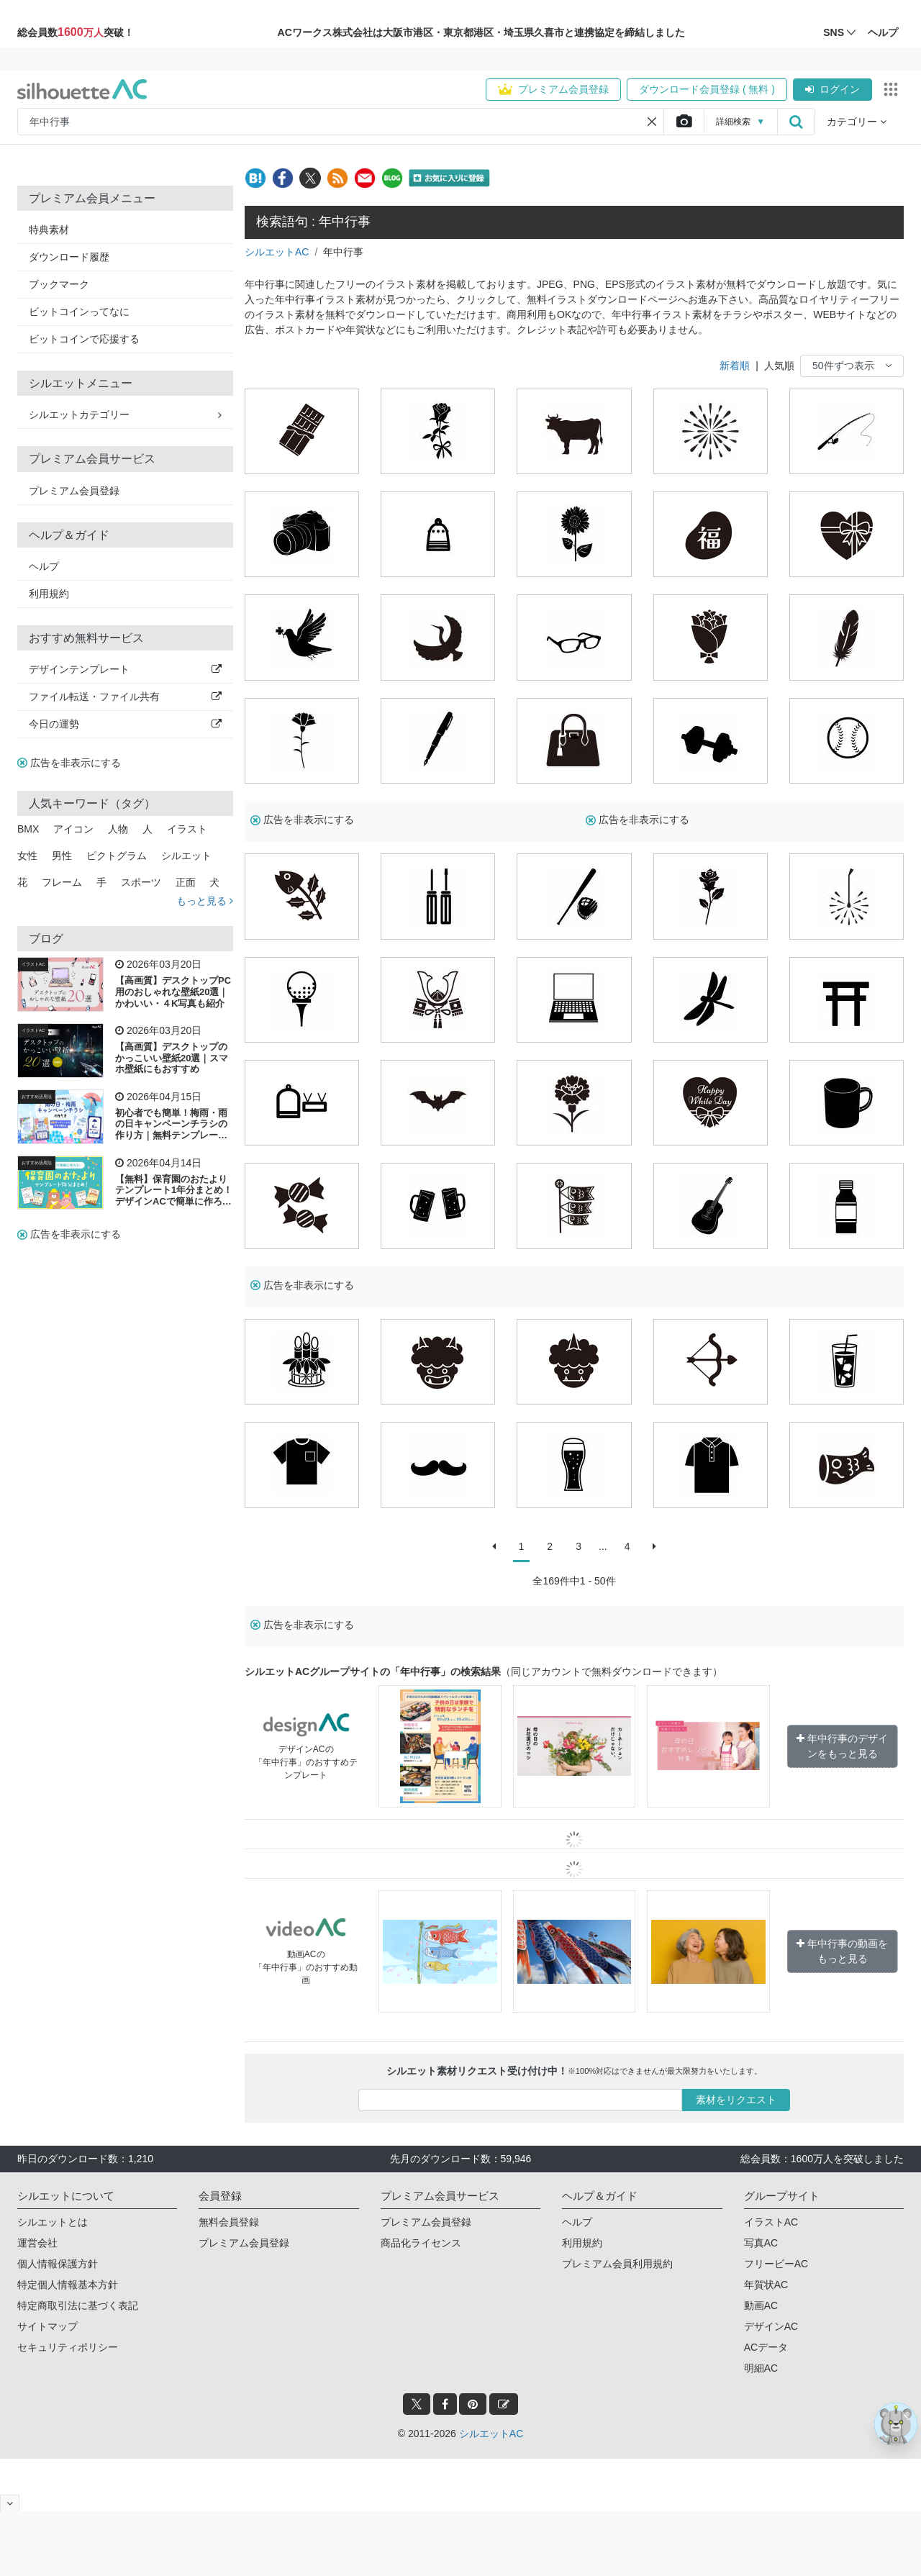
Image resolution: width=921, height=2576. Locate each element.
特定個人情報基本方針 (67, 2284)
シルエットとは (52, 2222)
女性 (27, 855)
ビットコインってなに (79, 311)
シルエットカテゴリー (125, 414)
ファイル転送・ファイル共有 (125, 696)
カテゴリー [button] (856, 121)
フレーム (62, 882)
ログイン (832, 89)
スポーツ (141, 882)
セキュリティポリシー (67, 2347)
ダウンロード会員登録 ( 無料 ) (707, 89)
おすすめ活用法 (37, 1096)
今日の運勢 (125, 724)
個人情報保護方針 (57, 2263)
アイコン (73, 829)
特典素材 (49, 229)
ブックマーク (59, 284)
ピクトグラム (116, 855)
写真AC (761, 2243)
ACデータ (766, 2347)
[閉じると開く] (9, 2503)
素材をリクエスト (736, 2099)
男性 (62, 855)
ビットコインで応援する (84, 339)
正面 (186, 882)
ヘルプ (44, 566)
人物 (118, 829)
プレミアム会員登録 (553, 89)
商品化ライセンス (421, 2243)
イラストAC (33, 964)
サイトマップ (47, 2326)
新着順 (735, 365)
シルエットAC (277, 252)
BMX (28, 829)
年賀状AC (766, 2284)
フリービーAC (776, 2263)
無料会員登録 (229, 2222)
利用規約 (49, 593)
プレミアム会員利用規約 (617, 2263)
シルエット (186, 855)
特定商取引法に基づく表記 (77, 2305)
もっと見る (204, 901)
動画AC (761, 2305)
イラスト (187, 829)
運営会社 (37, 2243)
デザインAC (771, 2326)
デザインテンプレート (125, 669)
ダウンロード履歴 (69, 257)
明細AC (761, 2368)
